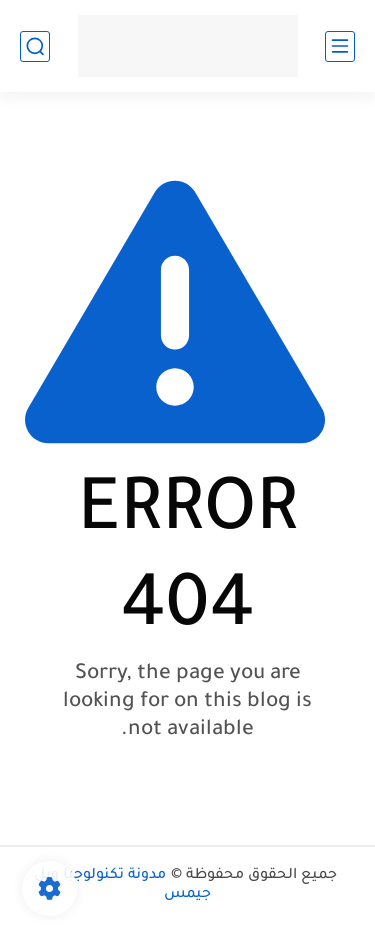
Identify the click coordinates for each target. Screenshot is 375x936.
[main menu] (340, 46)
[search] (35, 46)
